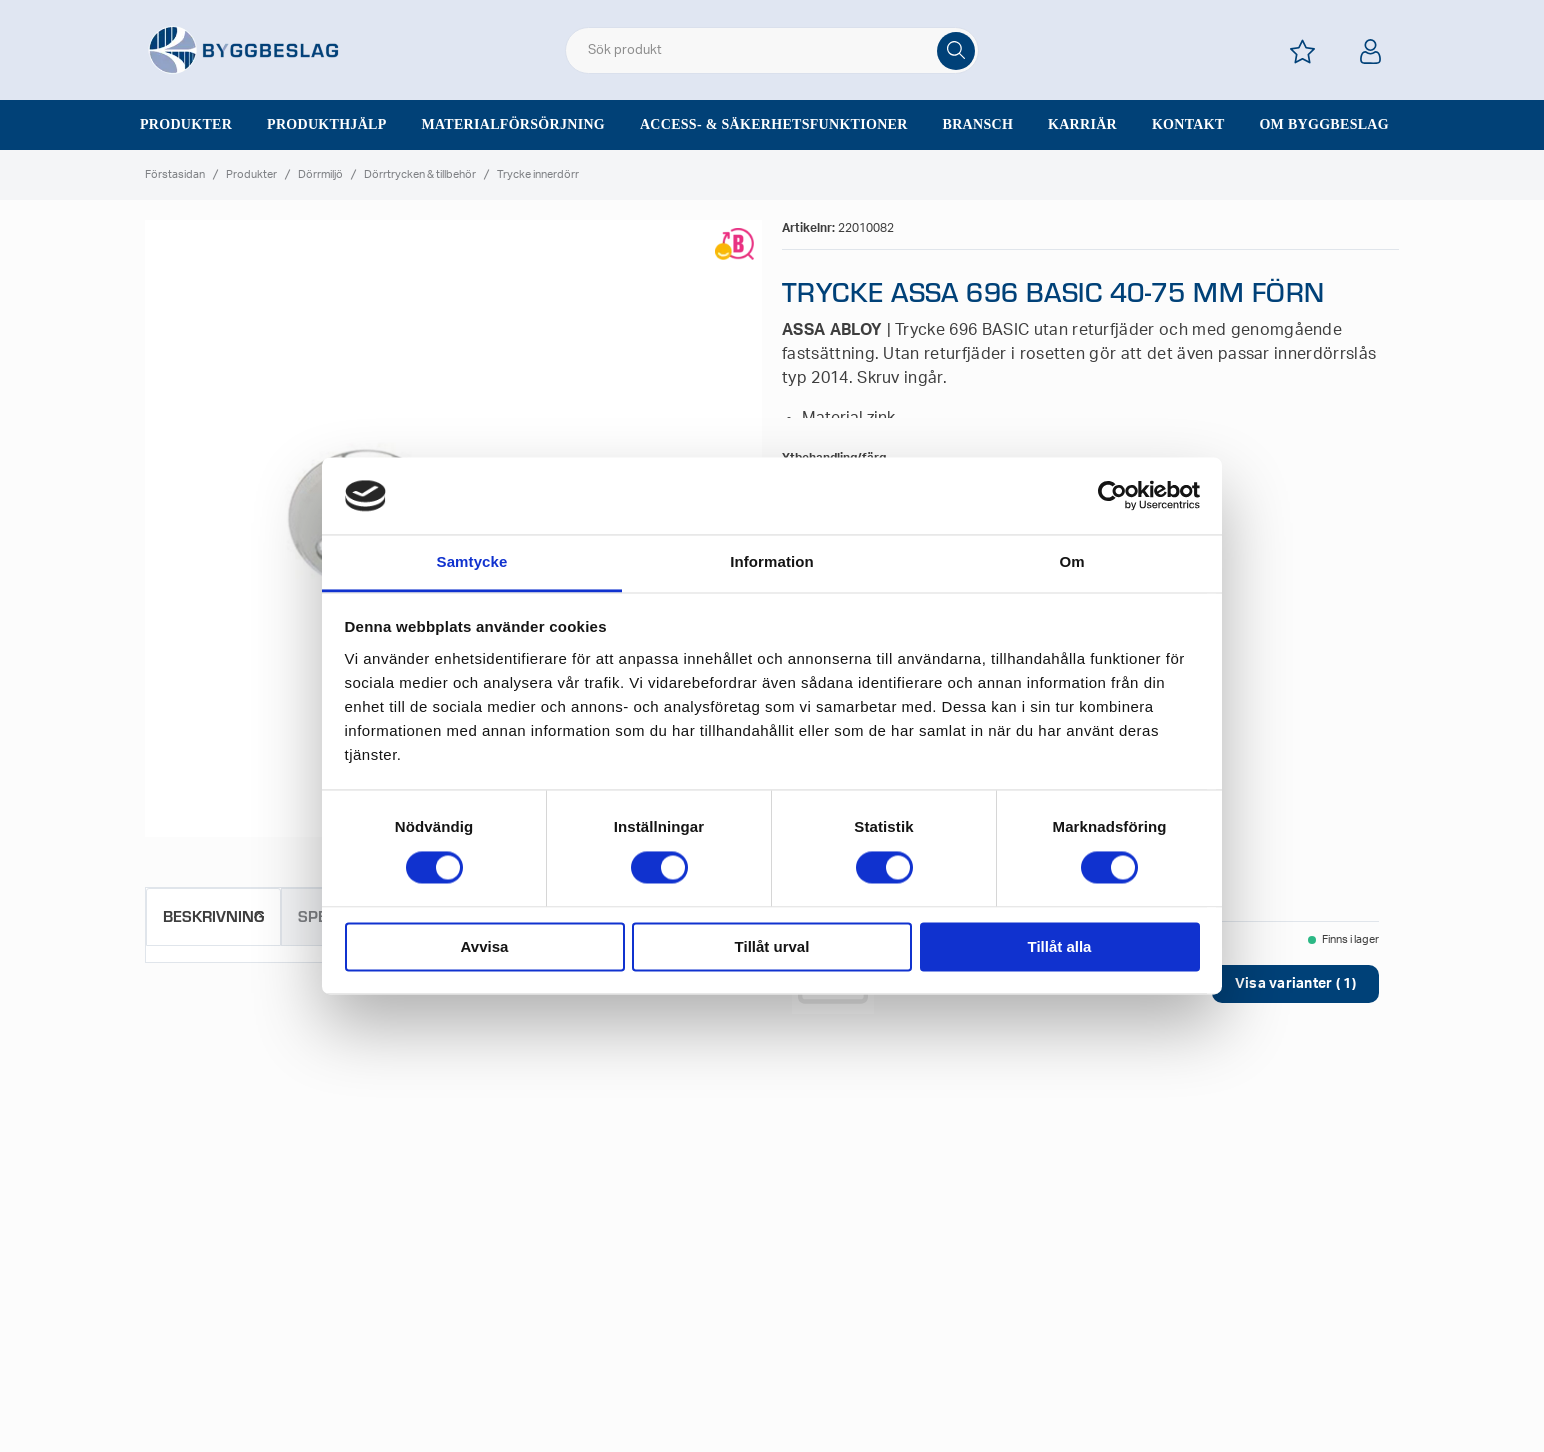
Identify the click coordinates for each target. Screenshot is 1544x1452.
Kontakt (1188, 124)
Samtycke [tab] (472, 561)
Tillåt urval (772, 946)
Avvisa (485, 946)
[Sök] (956, 51)
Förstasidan (175, 174)
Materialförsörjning (513, 124)
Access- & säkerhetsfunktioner (774, 124)
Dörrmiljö (320, 174)
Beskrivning (213, 915)
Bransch (978, 124)
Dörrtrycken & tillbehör (420, 174)
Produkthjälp (327, 124)
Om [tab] (1071, 561)
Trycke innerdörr (538, 174)
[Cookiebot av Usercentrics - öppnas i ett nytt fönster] (1112, 496)
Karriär (1082, 124)
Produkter (186, 124)
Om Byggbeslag (1324, 124)
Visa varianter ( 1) (1295, 984)
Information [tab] (772, 561)
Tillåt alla (1060, 946)
